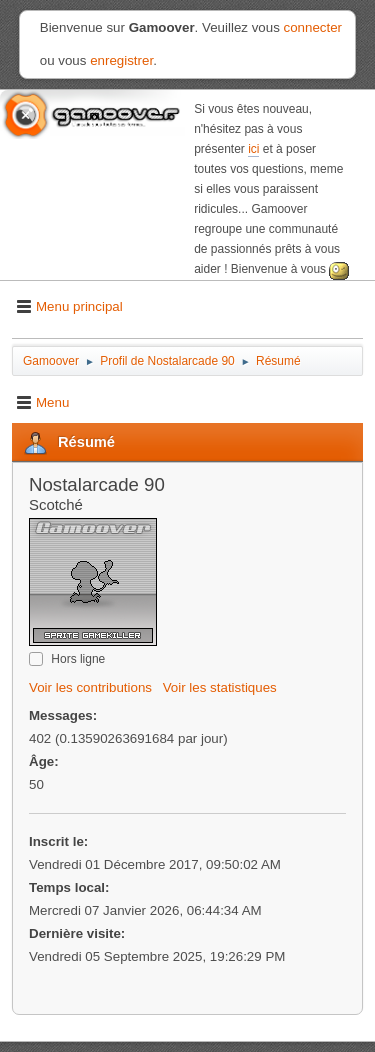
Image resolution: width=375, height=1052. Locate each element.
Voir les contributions (90, 687)
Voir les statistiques (220, 687)
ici (253, 149)
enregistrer (121, 60)
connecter (313, 27)
